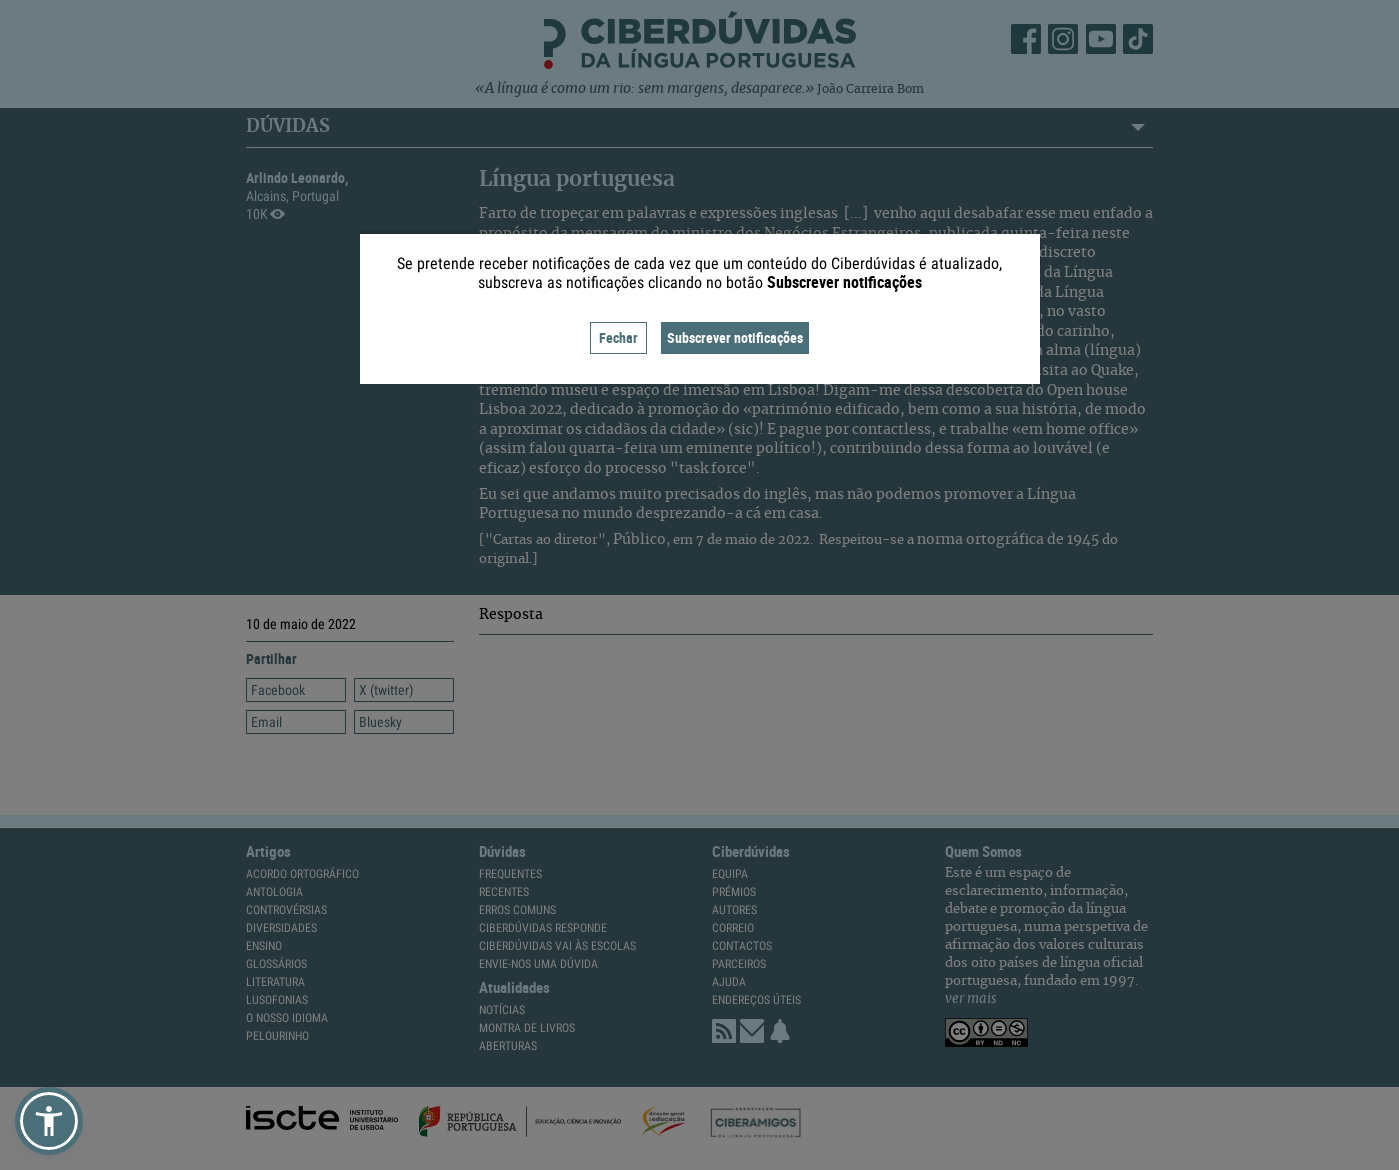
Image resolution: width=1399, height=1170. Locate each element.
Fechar (618, 337)
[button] (49, 1121)
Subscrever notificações (735, 337)
